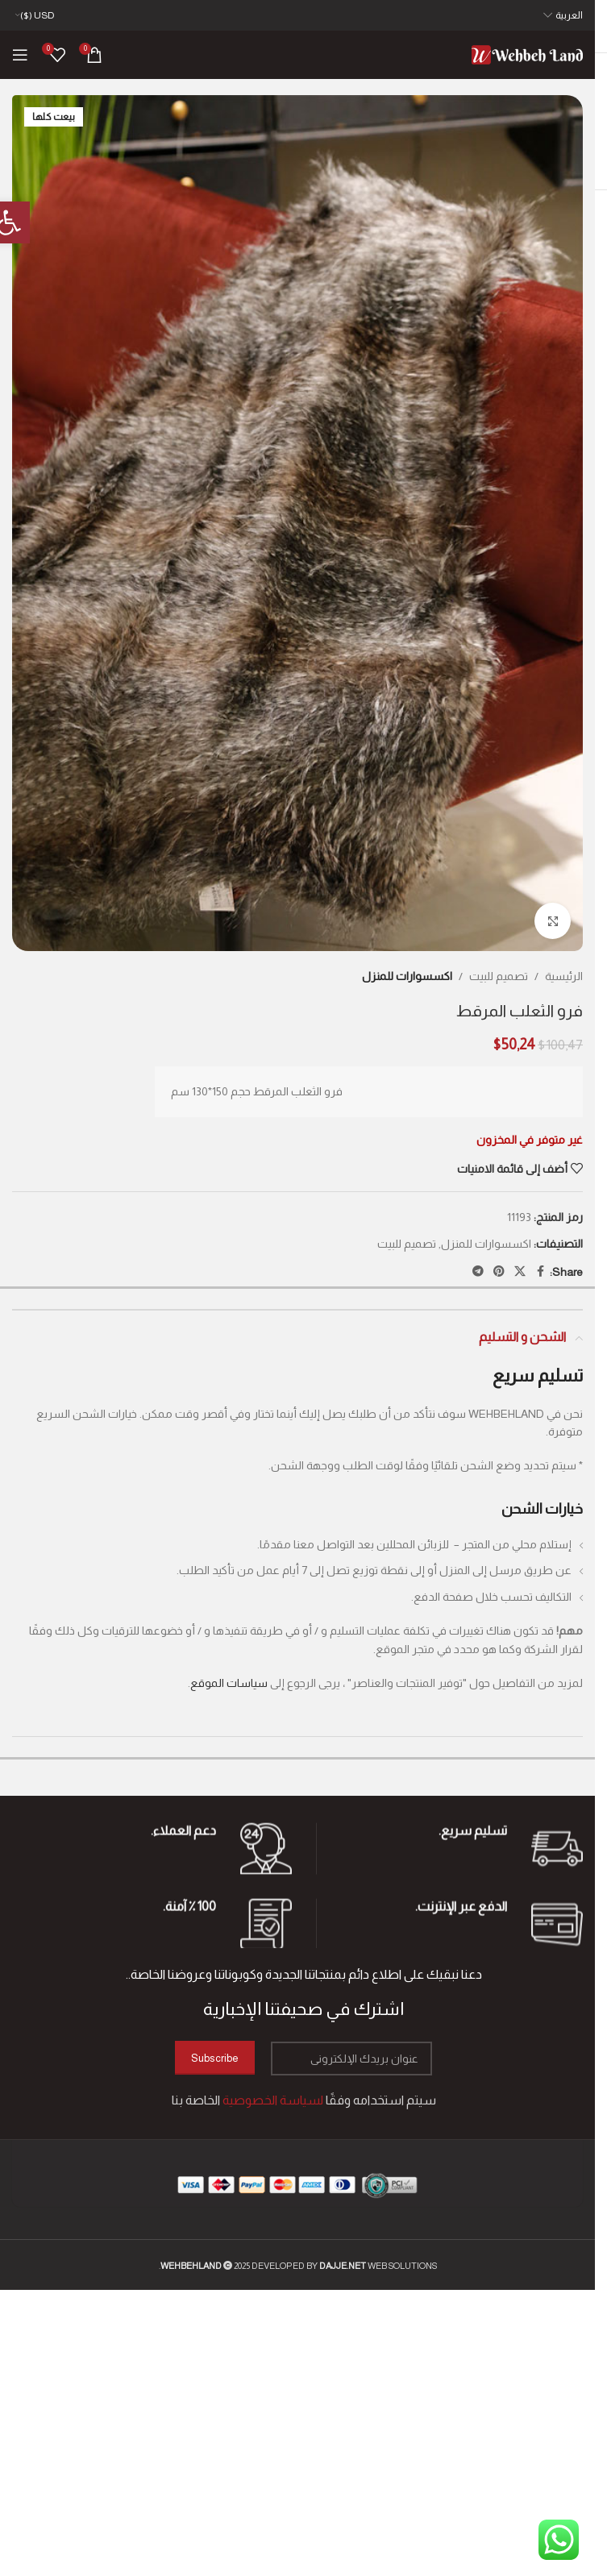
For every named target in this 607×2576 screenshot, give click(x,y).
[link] (527, 54)
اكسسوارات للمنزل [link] (407, 976)
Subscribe (215, 2058)
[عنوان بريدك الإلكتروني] (351, 2058)
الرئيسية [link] (564, 976)
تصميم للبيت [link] (498, 976)
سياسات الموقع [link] (229, 1682)
